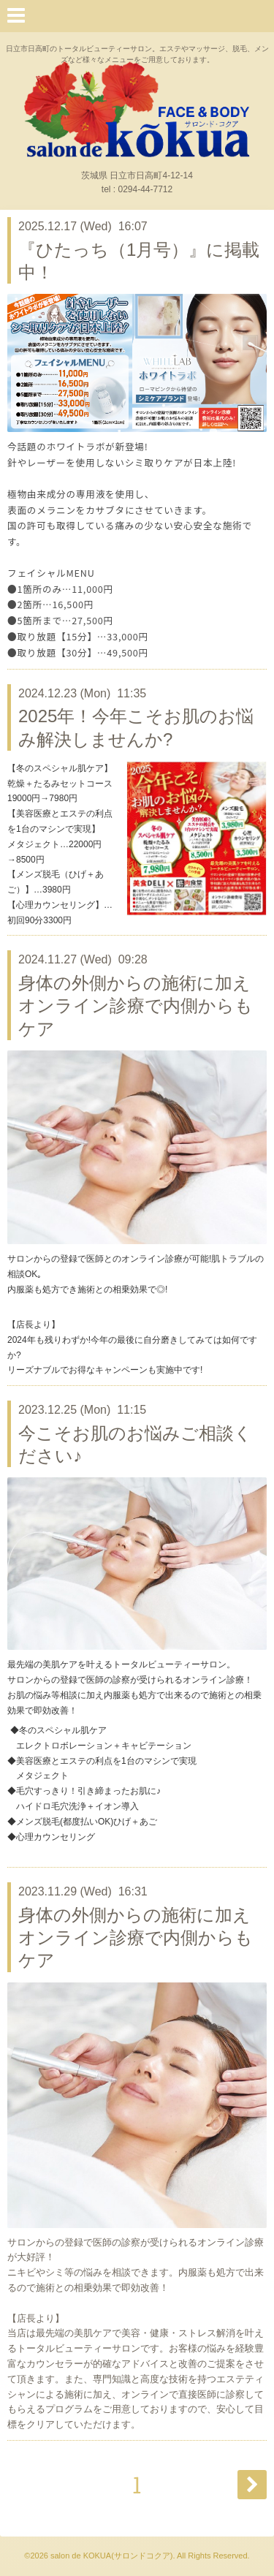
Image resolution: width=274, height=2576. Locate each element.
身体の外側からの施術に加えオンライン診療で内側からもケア (135, 1005)
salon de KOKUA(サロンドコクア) (111, 2555)
